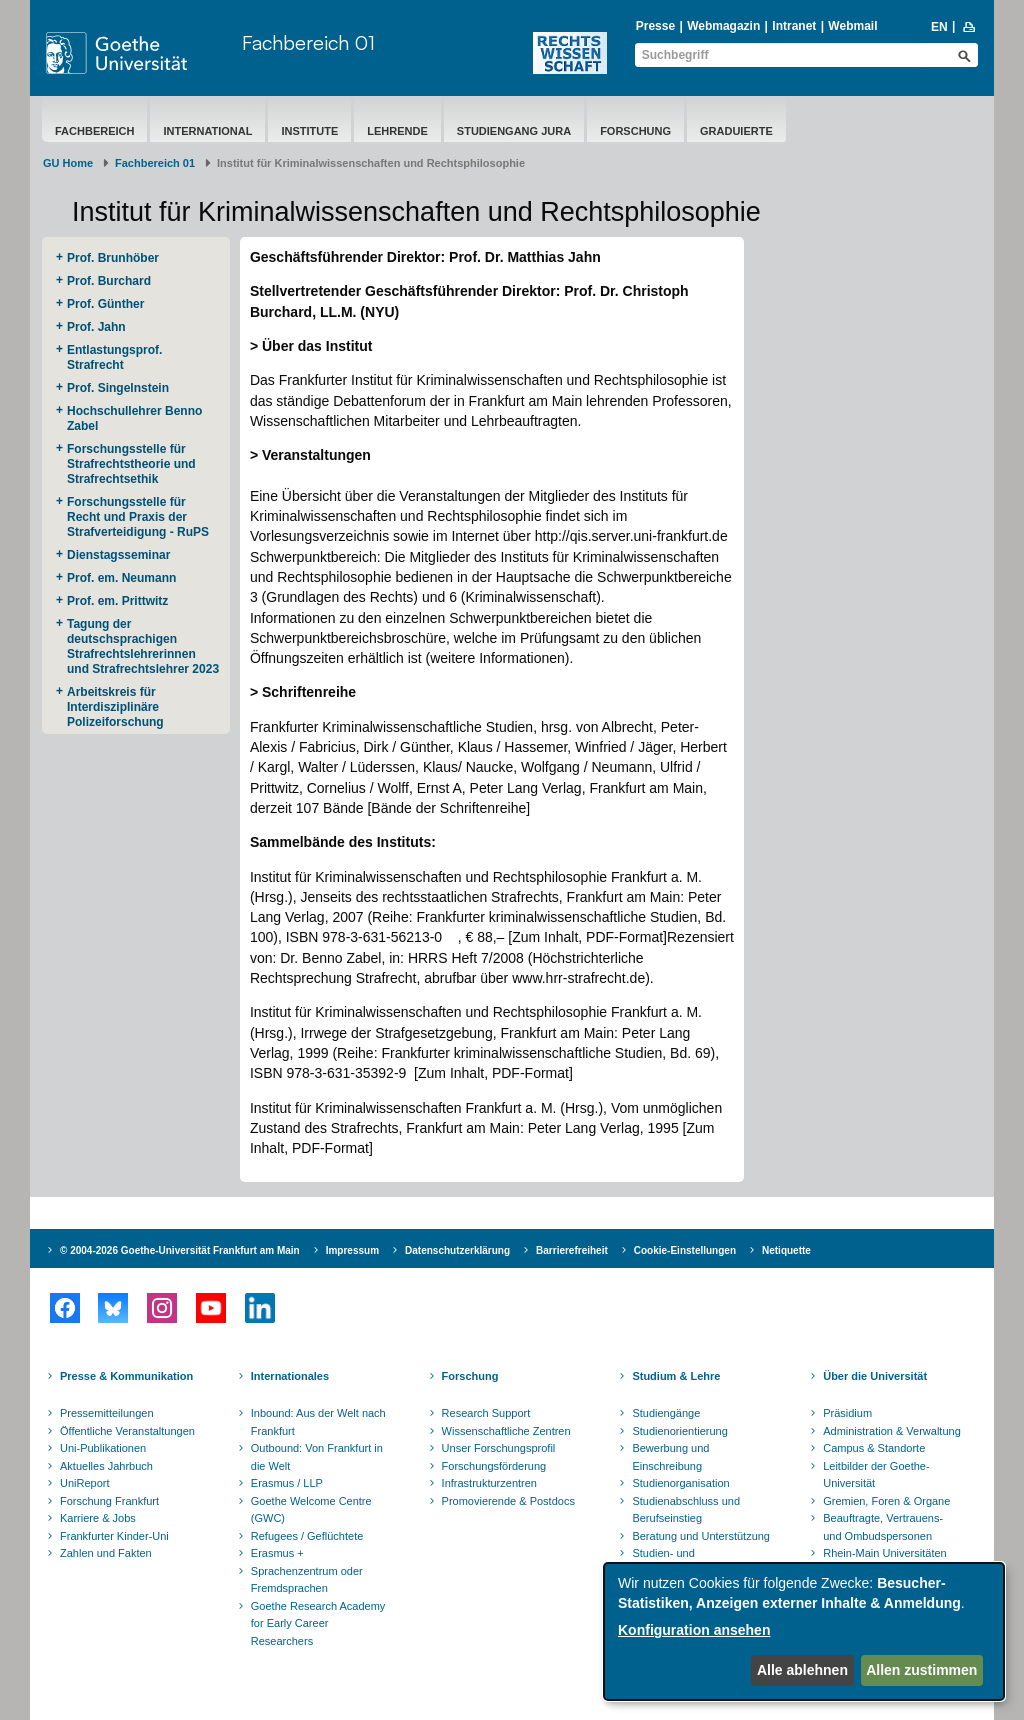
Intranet (794, 26)
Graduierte (736, 131)
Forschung (635, 131)
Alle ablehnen (802, 1670)
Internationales (290, 1376)
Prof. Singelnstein (118, 388)
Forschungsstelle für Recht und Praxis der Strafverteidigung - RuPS (138, 517)
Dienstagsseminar (118, 555)
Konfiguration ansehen (694, 1630)
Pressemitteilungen (107, 1413)
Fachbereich (94, 131)
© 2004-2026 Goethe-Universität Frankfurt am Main (180, 1250)
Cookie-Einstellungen (685, 1250)
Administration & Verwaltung (892, 1431)
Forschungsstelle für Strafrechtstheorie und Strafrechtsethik (131, 464)
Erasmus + (277, 1553)
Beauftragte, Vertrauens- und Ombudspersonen (883, 1527)
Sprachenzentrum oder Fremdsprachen (307, 1580)
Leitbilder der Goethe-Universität (876, 1475)
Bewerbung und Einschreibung (670, 1457)
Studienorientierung (679, 1431)
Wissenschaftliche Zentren (506, 1431)
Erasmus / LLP (287, 1483)
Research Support (486, 1413)
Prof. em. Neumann (121, 578)
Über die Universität (875, 1376)
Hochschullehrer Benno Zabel (134, 418)
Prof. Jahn (96, 327)
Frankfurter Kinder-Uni (114, 1536)
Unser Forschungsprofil (499, 1448)
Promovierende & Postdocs (508, 1501)
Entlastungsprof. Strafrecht (114, 357)
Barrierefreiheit (572, 1250)
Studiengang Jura (514, 131)
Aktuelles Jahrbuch (106, 1466)
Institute (309, 131)
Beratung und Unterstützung (701, 1536)
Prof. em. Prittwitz (117, 601)
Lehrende (397, 131)
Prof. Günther (105, 304)
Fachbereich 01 (308, 42)
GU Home (68, 163)
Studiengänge (666, 1413)
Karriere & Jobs (98, 1518)
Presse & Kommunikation (126, 1376)
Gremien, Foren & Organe (886, 1501)
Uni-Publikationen (103, 1448)
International (207, 131)
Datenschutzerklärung (457, 1250)
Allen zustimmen (921, 1670)
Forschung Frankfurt (109, 1501)
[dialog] (804, 1631)
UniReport (85, 1483)
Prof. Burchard (109, 281)
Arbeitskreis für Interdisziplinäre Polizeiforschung (115, 707)
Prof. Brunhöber (113, 258)
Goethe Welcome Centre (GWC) (311, 1510)
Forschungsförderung (494, 1466)
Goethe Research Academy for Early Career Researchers (318, 1623)
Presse (655, 26)
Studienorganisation (680, 1483)
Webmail (852, 26)
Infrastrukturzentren (489, 1483)
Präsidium (847, 1413)
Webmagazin (723, 26)
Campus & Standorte (874, 1448)
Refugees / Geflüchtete (307, 1536)
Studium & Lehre (676, 1376)
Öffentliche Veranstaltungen (127, 1431)
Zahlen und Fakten (106, 1553)
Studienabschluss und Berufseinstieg (686, 1510)
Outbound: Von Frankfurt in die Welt (317, 1457)
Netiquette (786, 1250)
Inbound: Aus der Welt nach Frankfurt (318, 1422)
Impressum (352, 1250)
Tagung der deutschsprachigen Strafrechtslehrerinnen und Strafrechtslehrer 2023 (143, 646)
